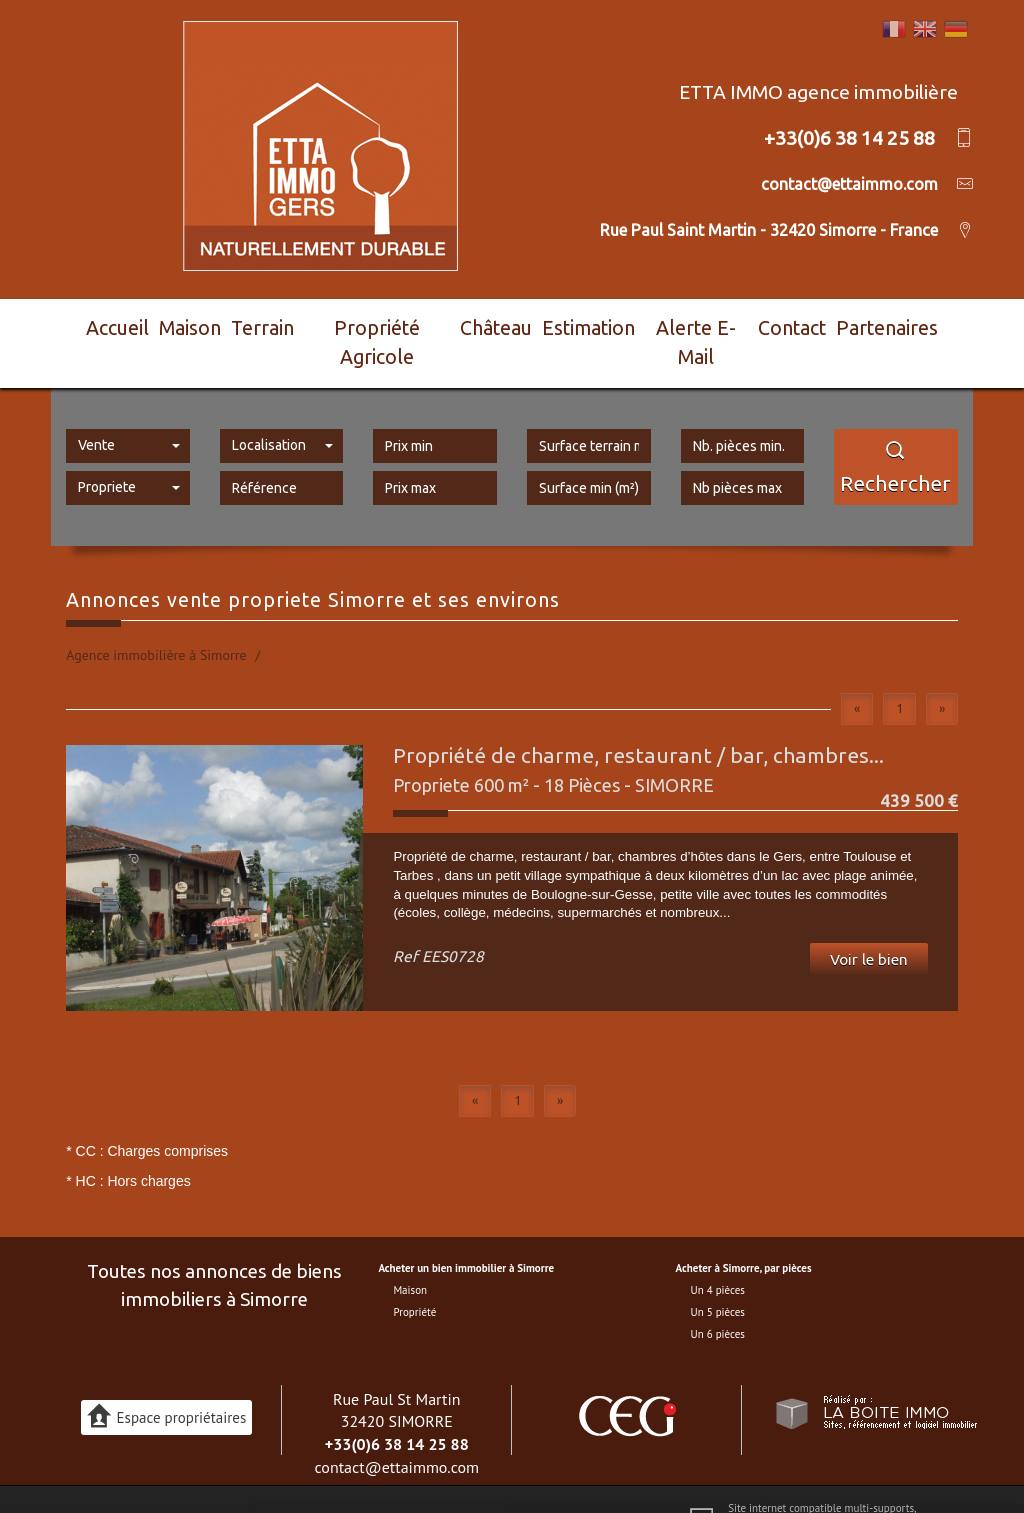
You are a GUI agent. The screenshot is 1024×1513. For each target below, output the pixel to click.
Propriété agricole (384, 324)
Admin (517, 1480)
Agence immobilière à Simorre (156, 618)
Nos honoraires (398, 1480)
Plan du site (238, 1480)
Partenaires (904, 324)
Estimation (597, 324)
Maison (188, 324)
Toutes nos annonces (588, 1480)
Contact (807, 324)
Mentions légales (315, 1480)
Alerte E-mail (706, 324)
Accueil (107, 324)
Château (503, 324)
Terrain (270, 324)
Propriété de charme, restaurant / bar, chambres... (638, 718)
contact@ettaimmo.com (396, 1429)
